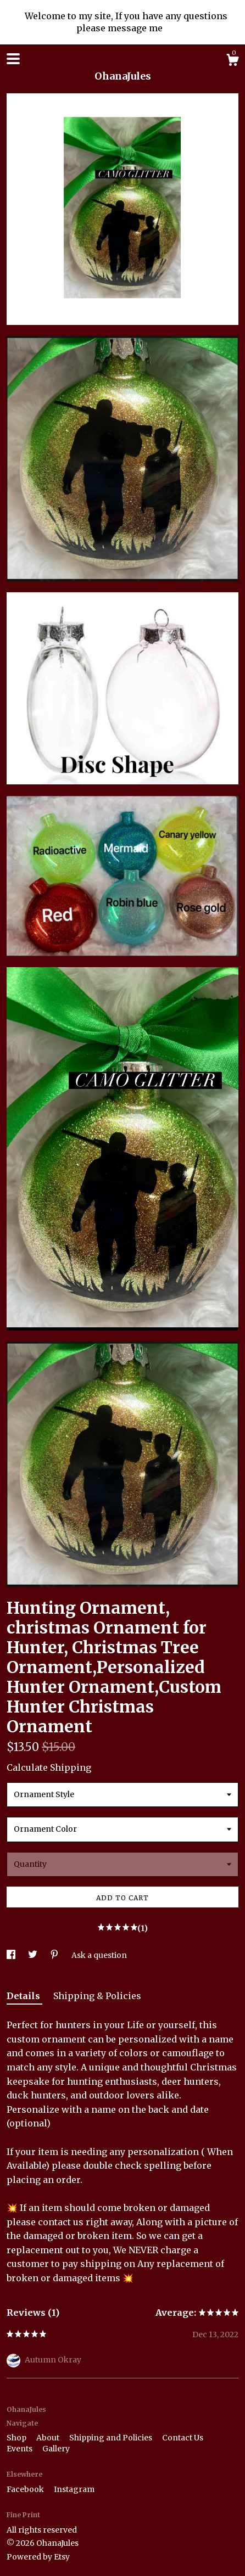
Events (20, 2449)
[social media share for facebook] (12, 1955)
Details (24, 1995)
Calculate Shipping (49, 1767)
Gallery (56, 2449)
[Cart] (232, 61)
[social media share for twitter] (33, 1955)
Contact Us (182, 2438)
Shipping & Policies (97, 1995)
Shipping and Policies (111, 2438)
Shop (17, 2438)
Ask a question (99, 1955)
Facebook (26, 2489)
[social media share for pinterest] (55, 1955)
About (48, 2438)
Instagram (74, 2489)
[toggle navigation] (13, 58)
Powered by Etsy (38, 2557)
